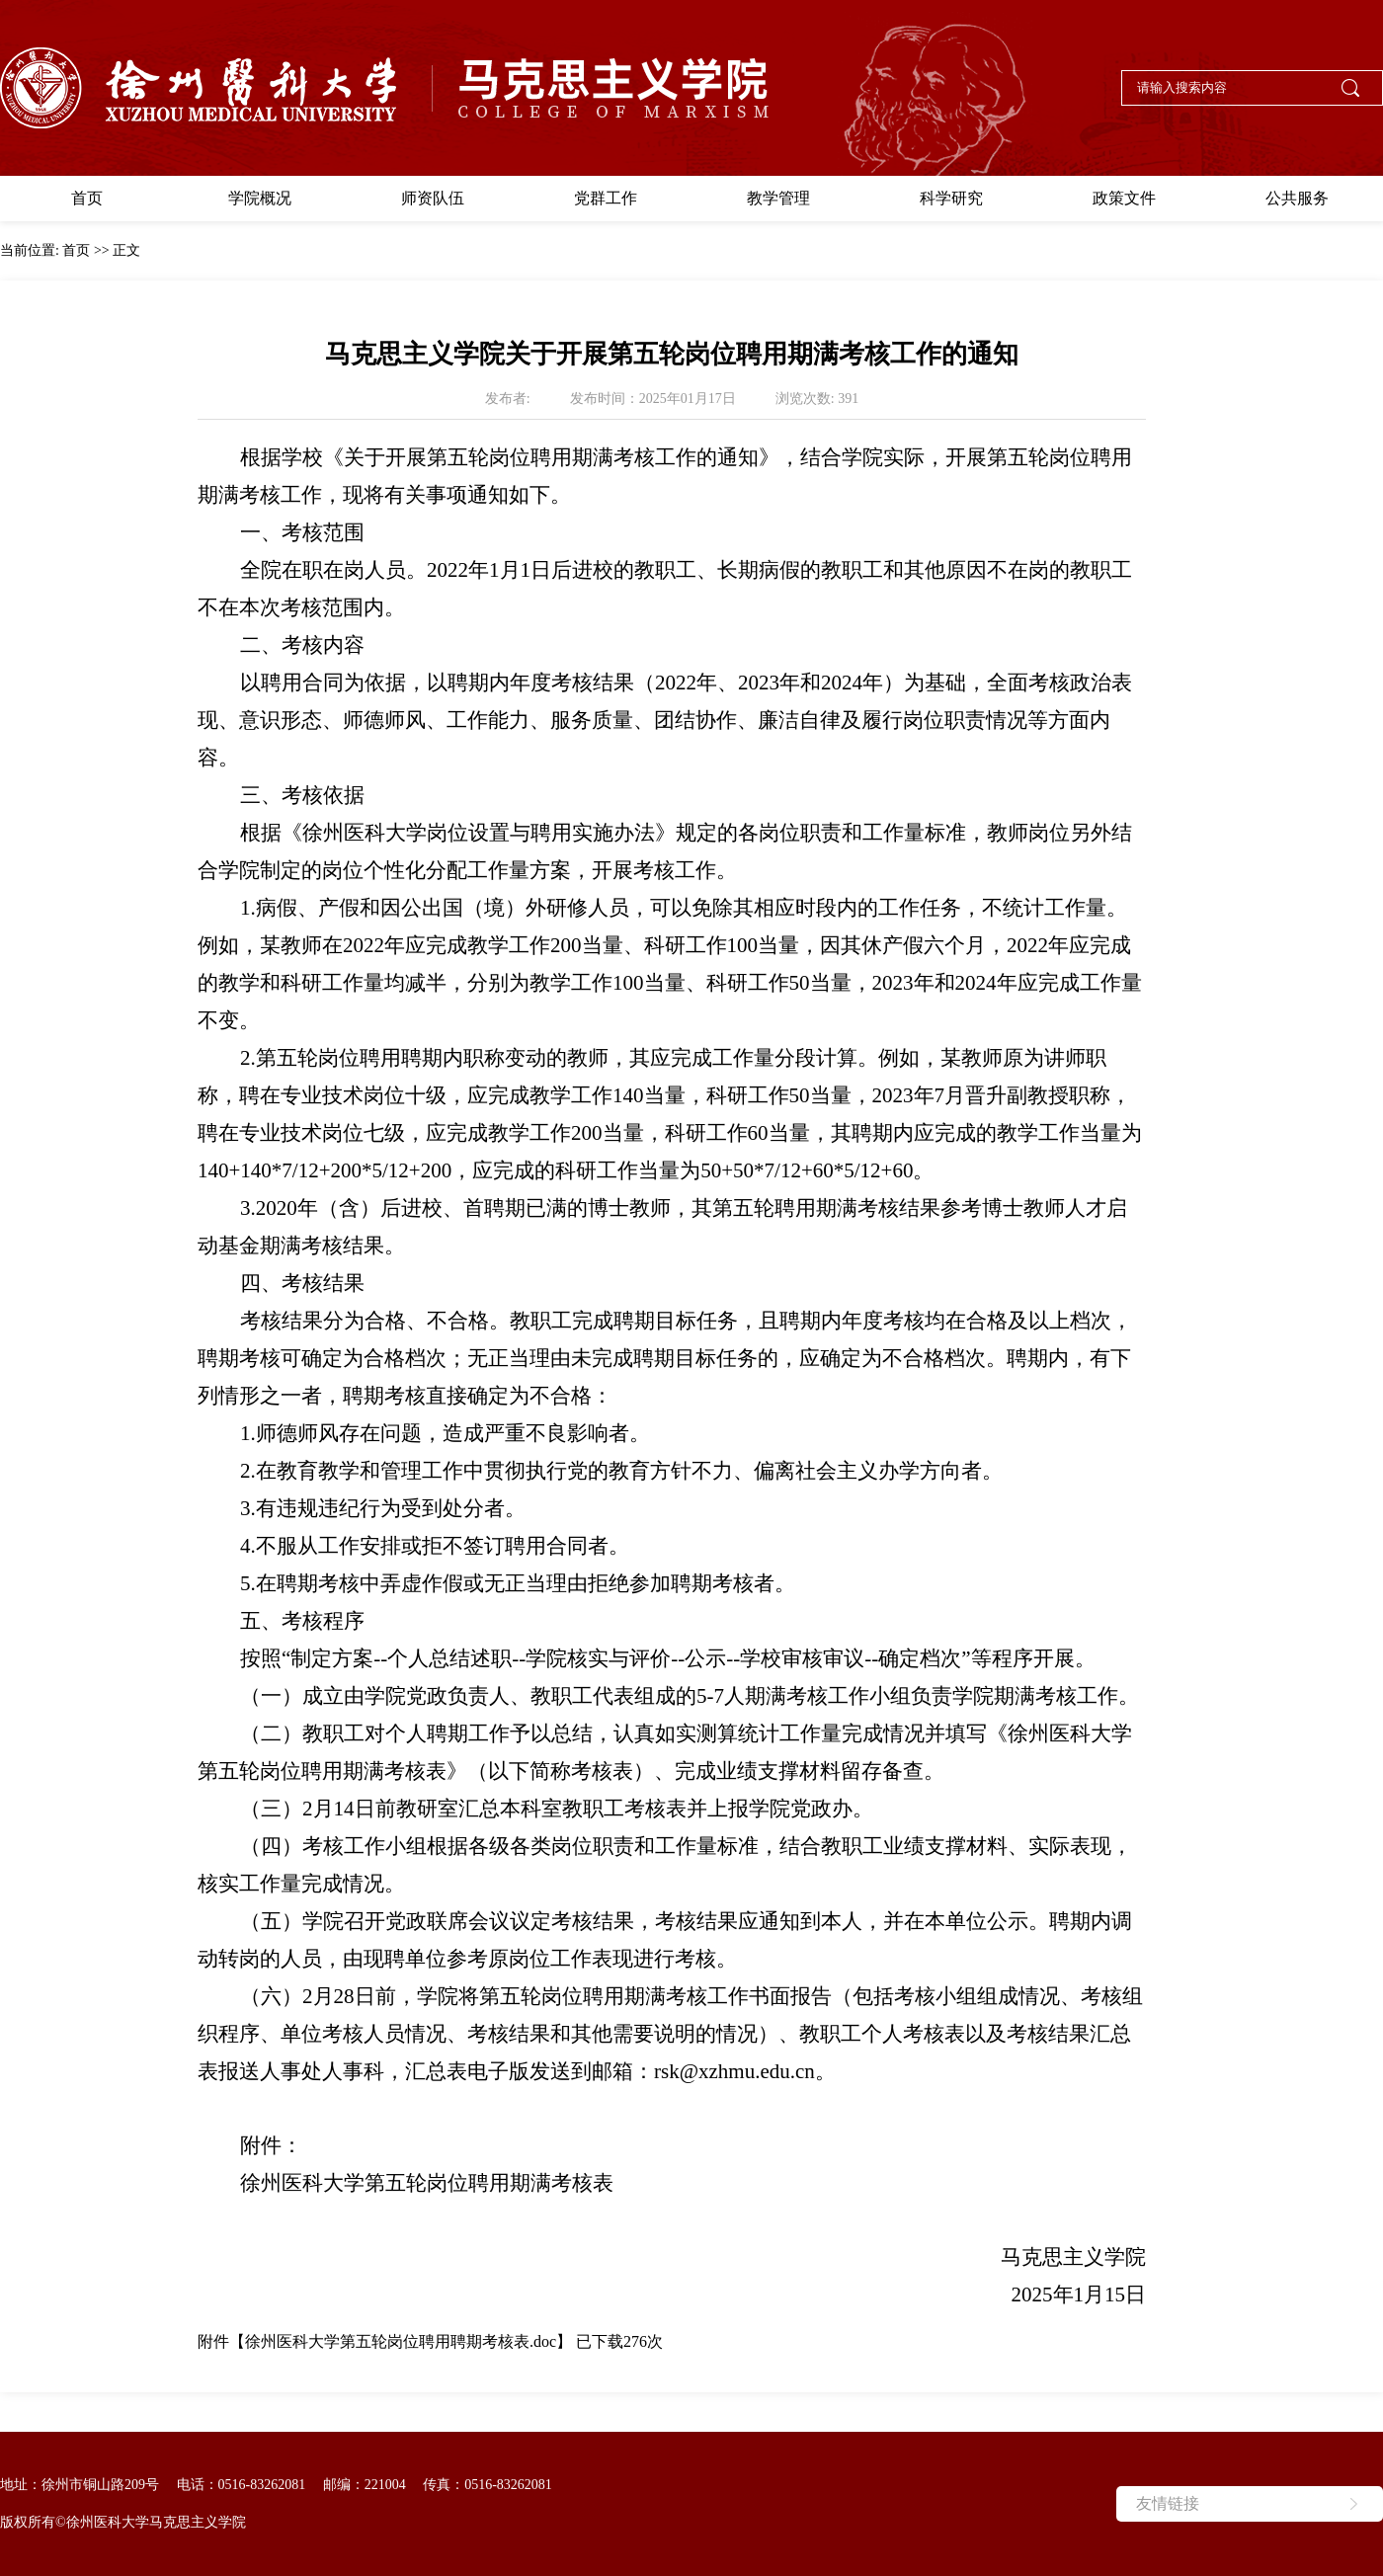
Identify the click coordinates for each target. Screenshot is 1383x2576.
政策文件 (1124, 198)
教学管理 (778, 198)
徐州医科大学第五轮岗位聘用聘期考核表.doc (400, 2341)
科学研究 (951, 198)
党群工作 (605, 198)
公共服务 (1297, 198)
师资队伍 (432, 198)
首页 (87, 198)
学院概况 (259, 198)
